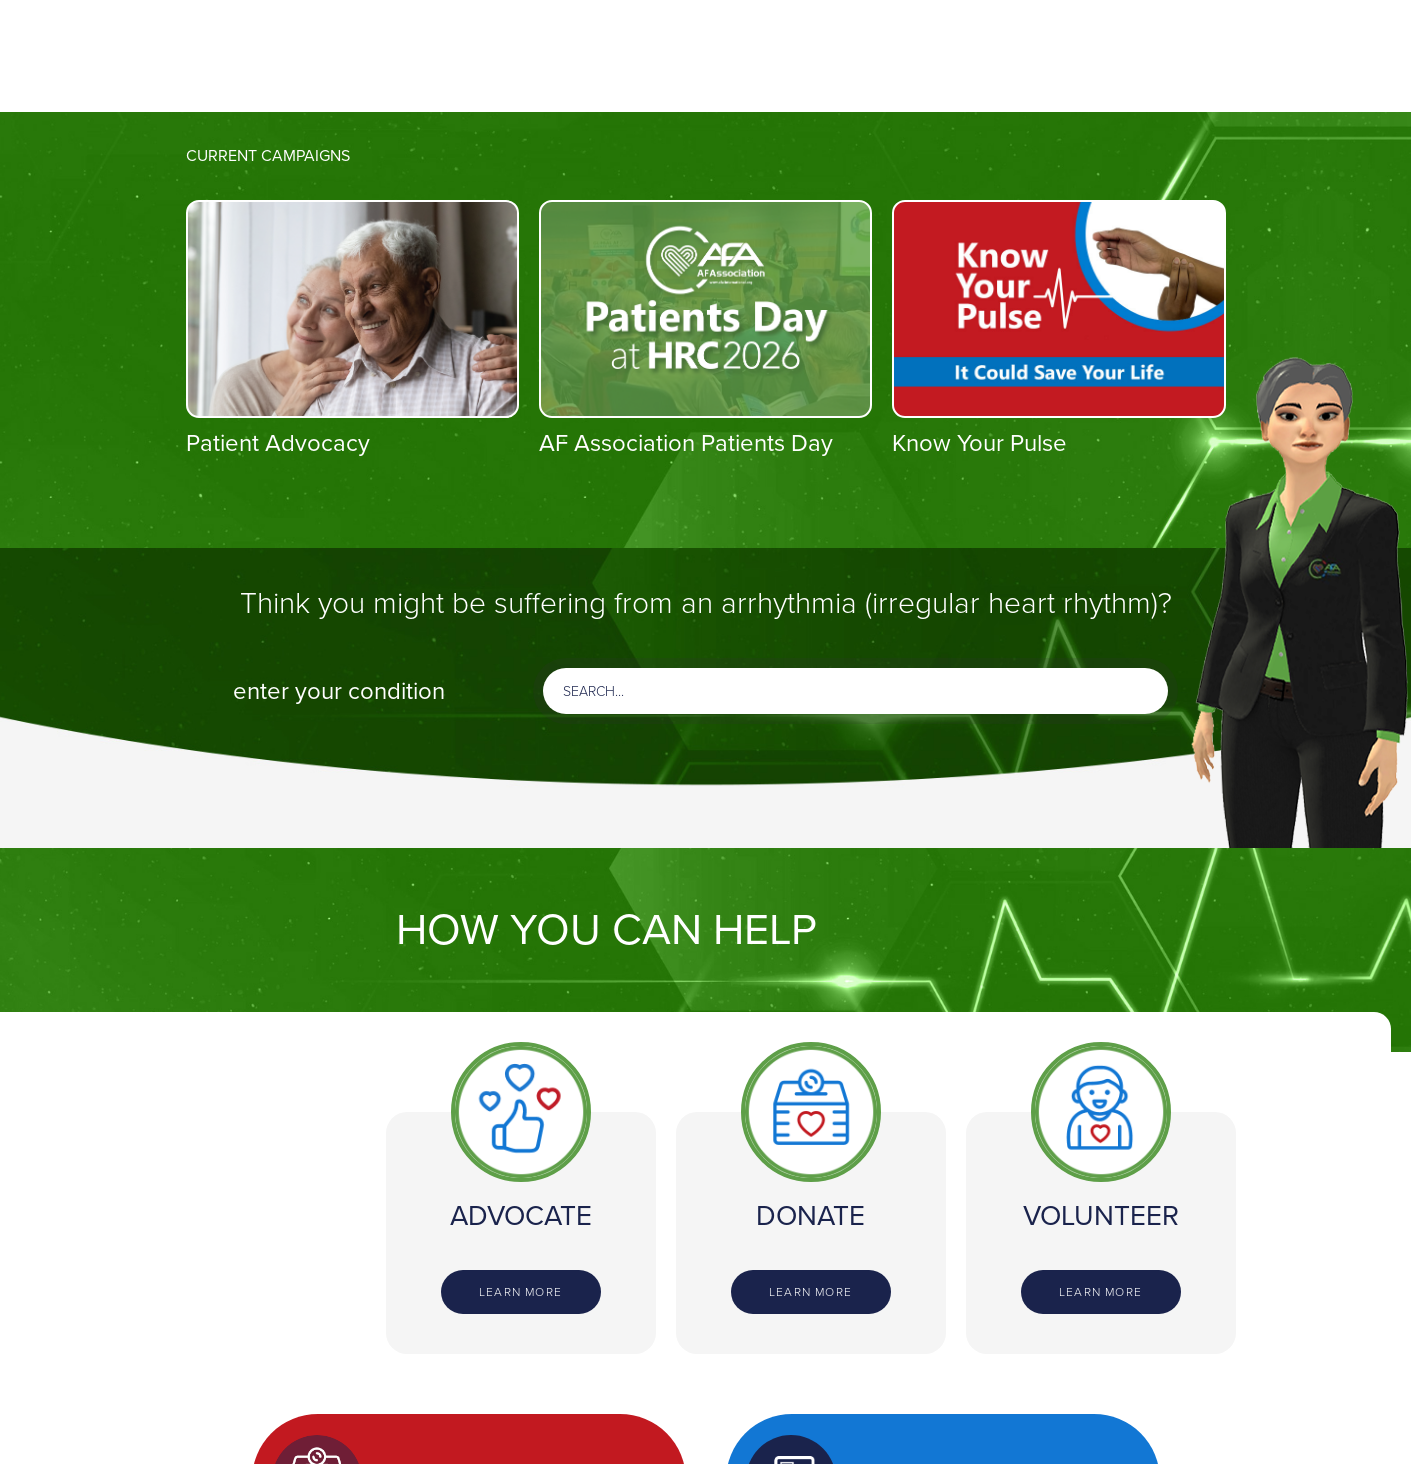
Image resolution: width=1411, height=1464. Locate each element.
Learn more (520, 1292)
